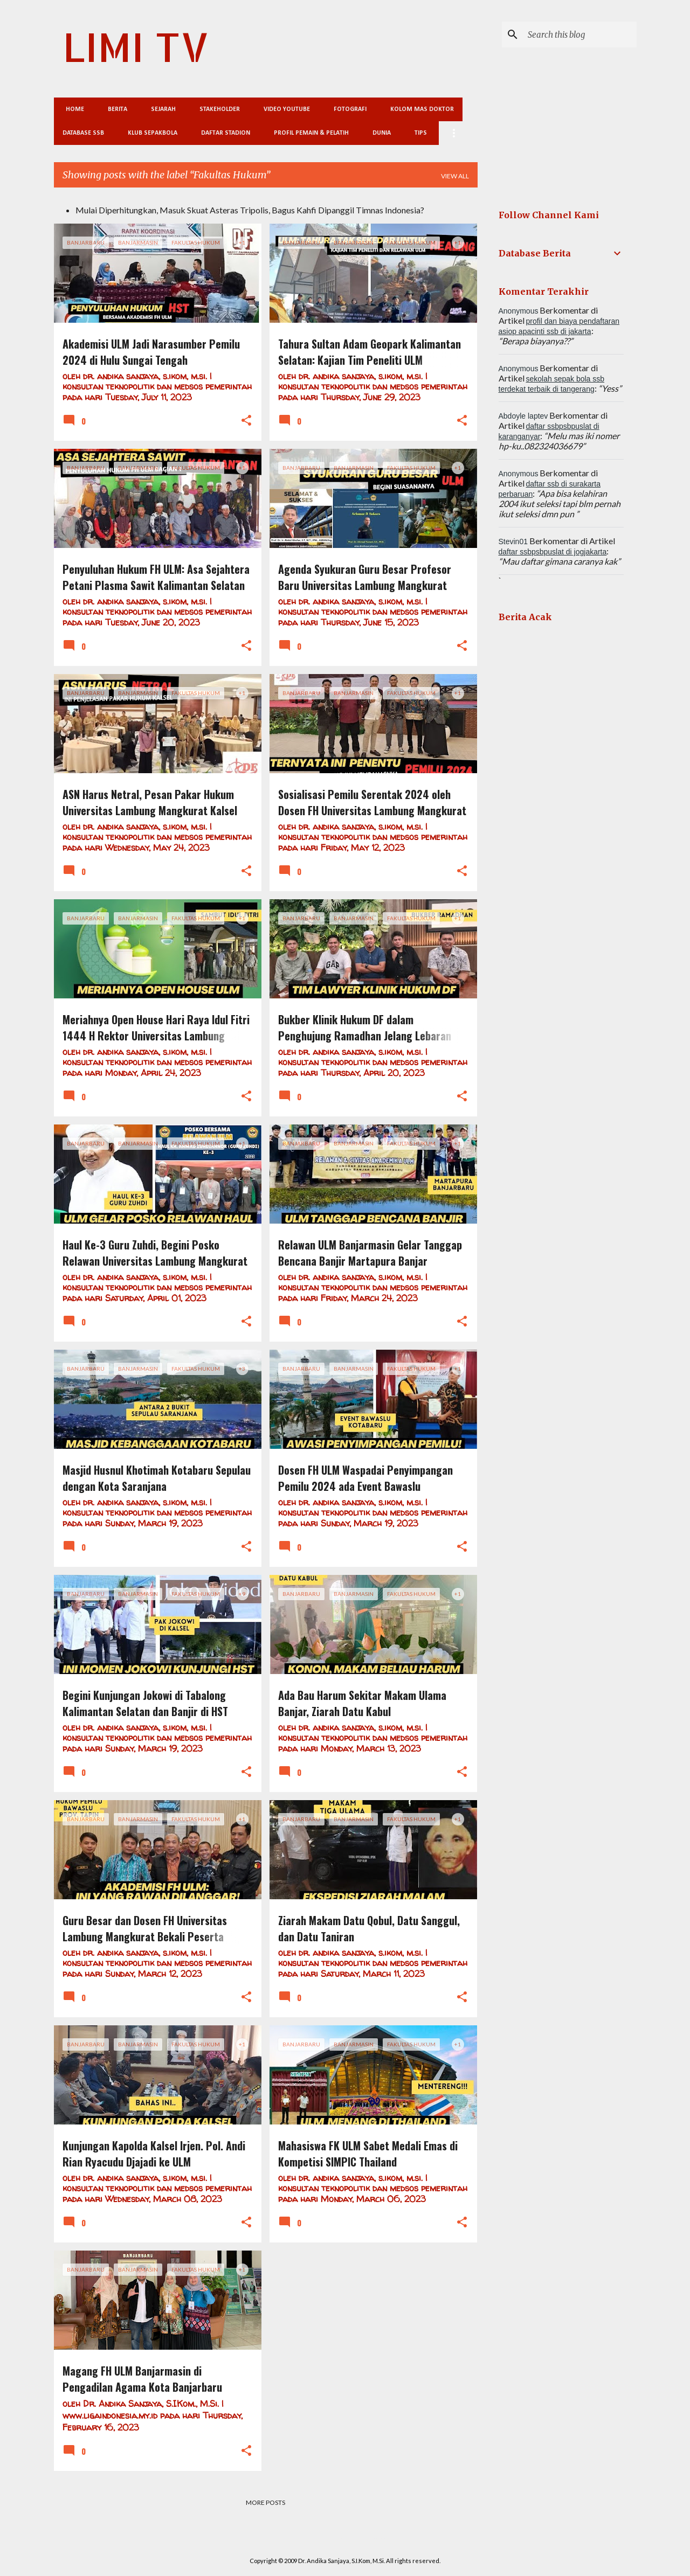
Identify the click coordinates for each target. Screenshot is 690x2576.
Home (72, 109)
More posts (265, 2502)
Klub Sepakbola (152, 133)
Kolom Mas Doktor (419, 109)
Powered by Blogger (345, 2538)
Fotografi (346, 109)
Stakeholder (216, 109)
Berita (114, 109)
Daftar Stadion (225, 133)
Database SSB (83, 133)
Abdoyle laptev (523, 416)
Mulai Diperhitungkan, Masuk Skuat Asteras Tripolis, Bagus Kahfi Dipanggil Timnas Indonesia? (249, 210)
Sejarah (160, 109)
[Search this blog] (580, 34)
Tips (421, 133)
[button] (246, 421)
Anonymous (519, 311)
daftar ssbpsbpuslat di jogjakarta (553, 551)
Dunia (381, 133)
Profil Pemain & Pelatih (311, 133)
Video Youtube (283, 109)
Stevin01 (513, 541)
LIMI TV (136, 47)
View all (455, 176)
